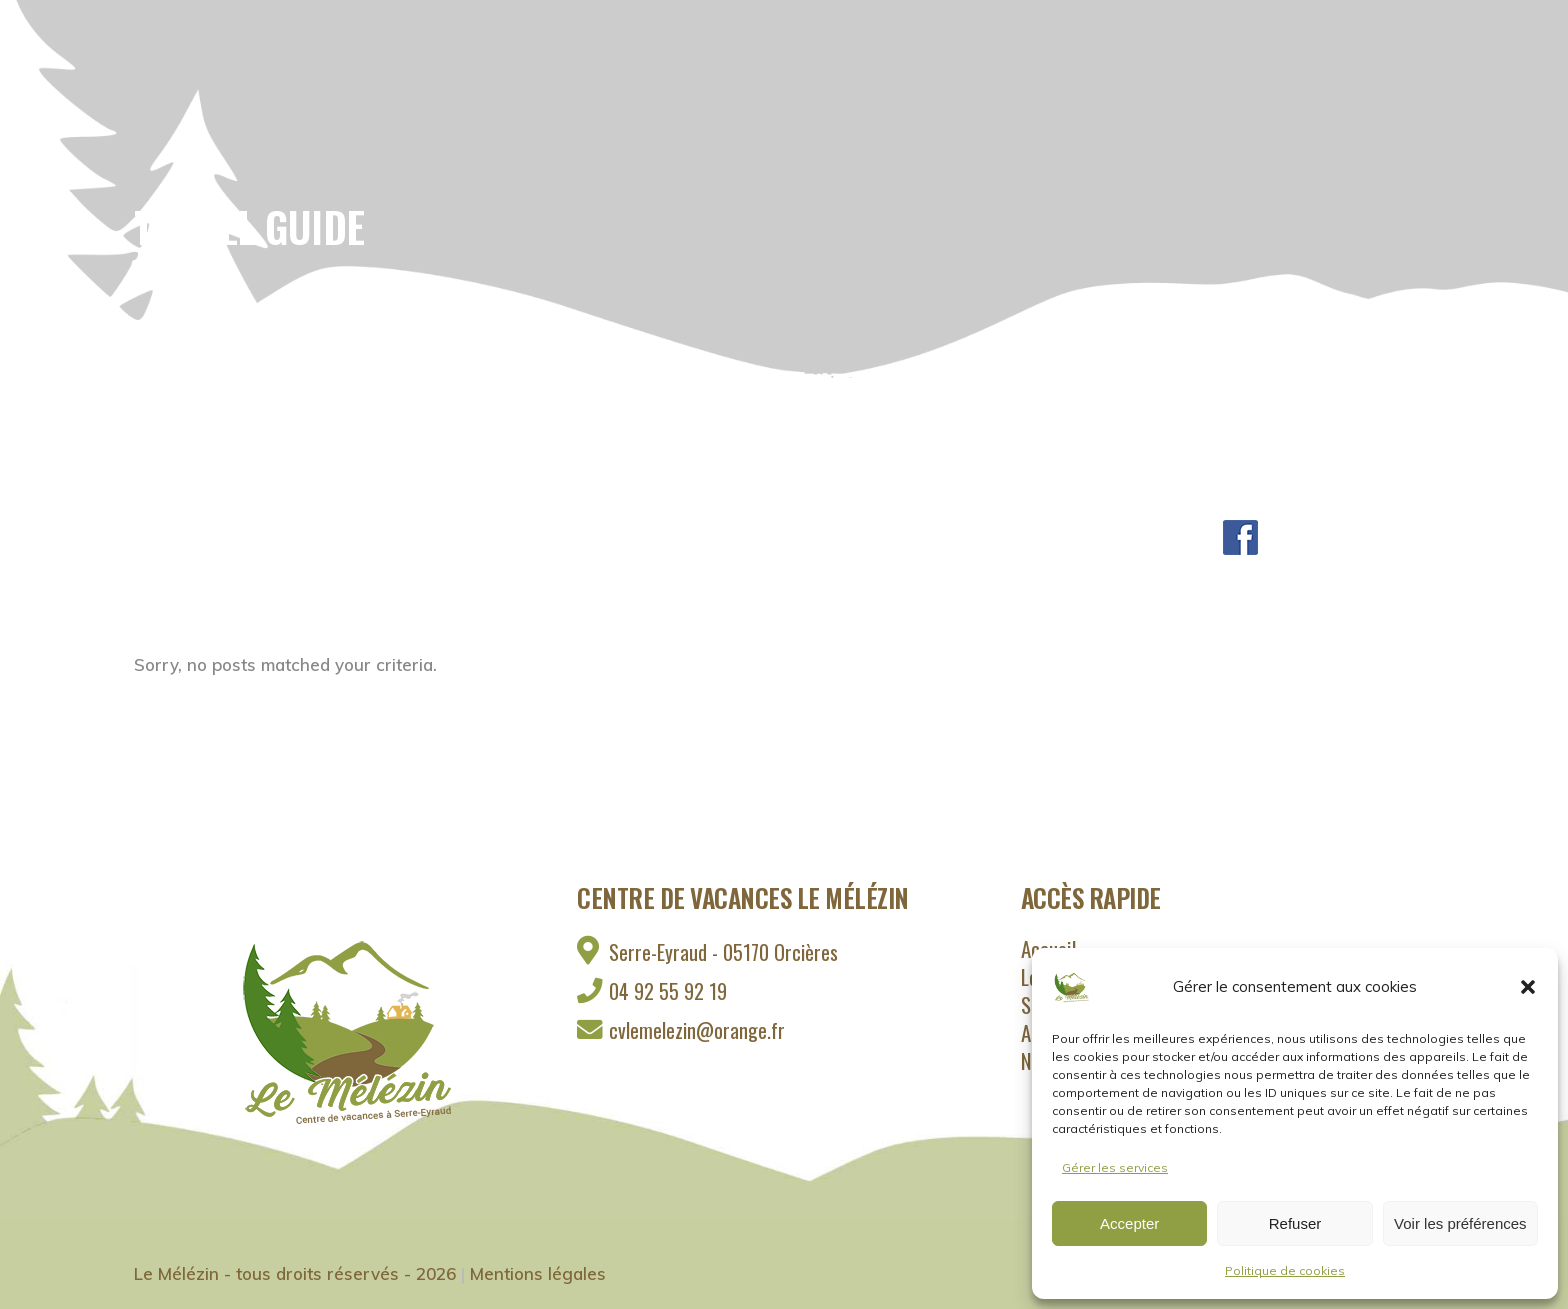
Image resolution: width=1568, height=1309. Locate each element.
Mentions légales (538, 1273)
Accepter (1129, 1223)
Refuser (1295, 1223)
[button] (1528, 987)
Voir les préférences (1460, 1223)
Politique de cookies (1285, 1270)
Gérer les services (1115, 1167)
